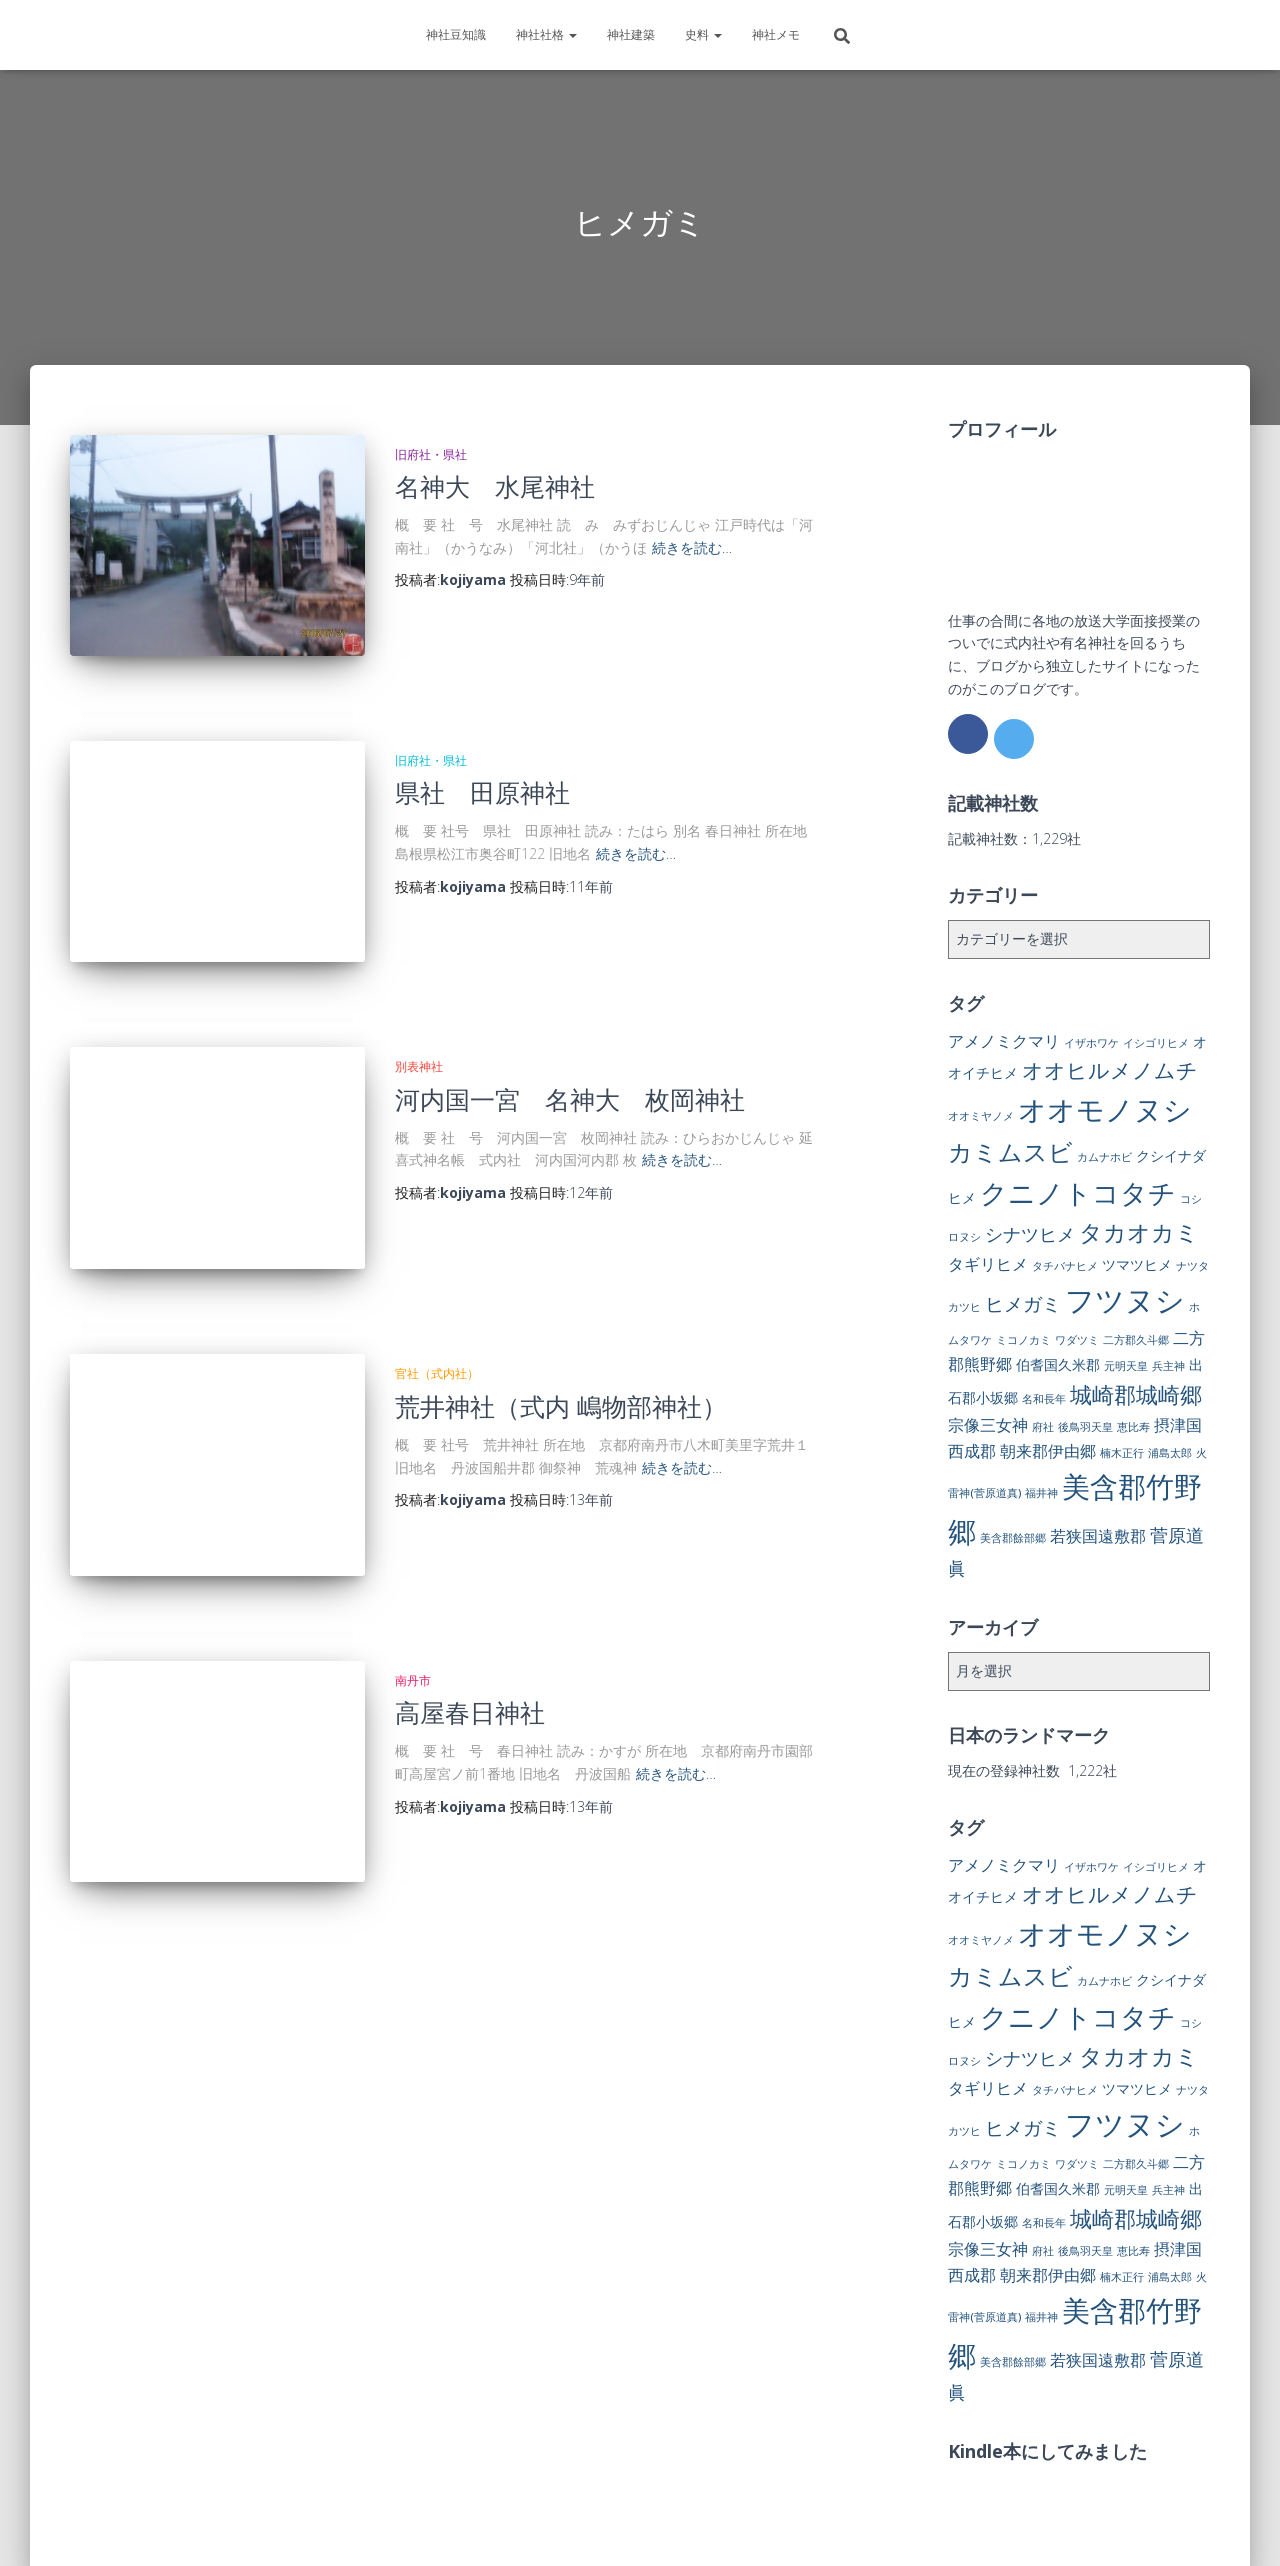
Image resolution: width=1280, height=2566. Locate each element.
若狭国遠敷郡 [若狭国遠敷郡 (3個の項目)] (1098, 1536)
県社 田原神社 (482, 774)
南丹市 (413, 1606)
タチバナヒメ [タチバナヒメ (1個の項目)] (1065, 1266)
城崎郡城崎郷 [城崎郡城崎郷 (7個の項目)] (1136, 1394)
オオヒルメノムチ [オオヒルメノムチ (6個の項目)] (1110, 1070)
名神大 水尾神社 (495, 486)
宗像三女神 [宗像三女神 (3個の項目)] (988, 1425)
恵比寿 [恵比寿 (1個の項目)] (1133, 1427)
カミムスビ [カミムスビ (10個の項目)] (1010, 1151)
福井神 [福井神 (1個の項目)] (1041, 1493)
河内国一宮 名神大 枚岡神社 (570, 1062)
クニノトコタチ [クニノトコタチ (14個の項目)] (1078, 1192)
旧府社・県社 (431, 454)
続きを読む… (692, 547)
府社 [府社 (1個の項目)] (1043, 1427)
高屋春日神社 (470, 1638)
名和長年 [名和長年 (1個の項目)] (1044, 1399)
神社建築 (631, 34)
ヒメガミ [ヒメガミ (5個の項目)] (1023, 1303)
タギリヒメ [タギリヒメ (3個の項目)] (988, 1264)
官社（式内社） (437, 1318)
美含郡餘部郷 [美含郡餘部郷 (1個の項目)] (1013, 1538)
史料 (703, 34)
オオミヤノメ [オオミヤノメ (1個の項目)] (981, 1116)
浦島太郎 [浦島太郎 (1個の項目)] (1170, 1453)
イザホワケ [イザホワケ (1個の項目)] (1091, 1043)
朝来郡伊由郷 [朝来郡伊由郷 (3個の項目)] (1048, 1451)
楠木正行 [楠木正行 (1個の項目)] (1122, 1453)
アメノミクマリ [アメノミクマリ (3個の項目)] (1004, 1041)
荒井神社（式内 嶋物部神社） (561, 1350)
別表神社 (419, 1029)
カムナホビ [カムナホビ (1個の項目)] (1104, 1157)
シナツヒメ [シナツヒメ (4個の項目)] (1030, 1234)
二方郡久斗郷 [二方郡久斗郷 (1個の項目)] (1136, 1340)
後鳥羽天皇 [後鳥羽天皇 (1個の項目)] (1085, 1427)
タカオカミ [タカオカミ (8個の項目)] (1139, 1232)
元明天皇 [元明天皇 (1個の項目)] (1126, 1366)
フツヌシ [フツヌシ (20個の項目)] (1125, 1300)
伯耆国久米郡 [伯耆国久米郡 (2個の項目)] (1058, 1364)
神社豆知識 (456, 34)
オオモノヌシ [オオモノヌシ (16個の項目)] (1105, 1109)
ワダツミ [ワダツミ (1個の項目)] (1077, 1340)
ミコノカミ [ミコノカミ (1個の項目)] (1023, 1340)
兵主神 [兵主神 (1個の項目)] (1168, 1366)
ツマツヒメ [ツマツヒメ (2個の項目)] (1137, 1264)
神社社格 (546, 34)
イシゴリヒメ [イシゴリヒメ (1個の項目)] (1156, 1043)
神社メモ (776, 34)
